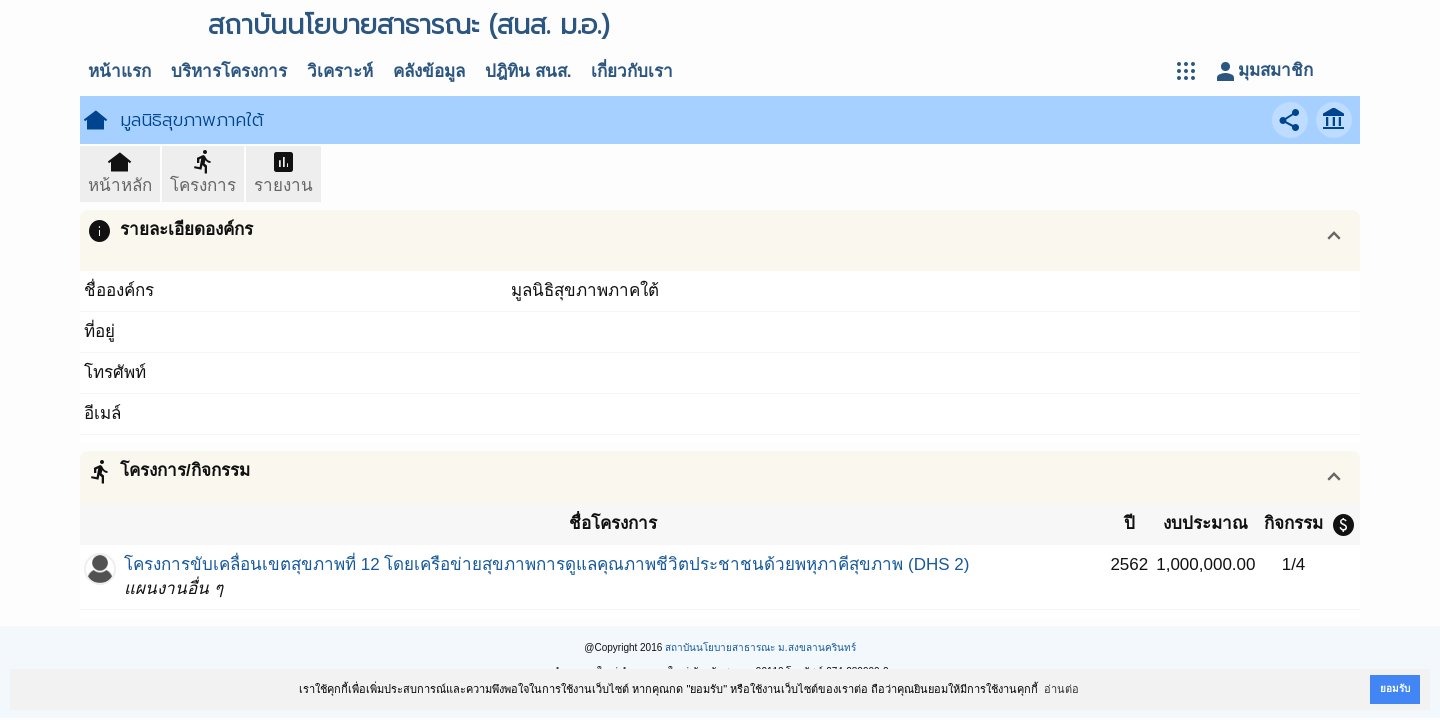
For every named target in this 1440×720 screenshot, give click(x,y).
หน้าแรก (119, 71)
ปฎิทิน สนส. (528, 71)
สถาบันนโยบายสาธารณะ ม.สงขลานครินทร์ (760, 647)
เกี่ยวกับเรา (632, 71)
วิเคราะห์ (340, 71)
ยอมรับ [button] (1395, 688)
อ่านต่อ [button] (1061, 689)
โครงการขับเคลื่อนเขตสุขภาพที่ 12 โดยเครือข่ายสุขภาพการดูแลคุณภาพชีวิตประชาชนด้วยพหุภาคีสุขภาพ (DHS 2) (546, 564)
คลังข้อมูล (429, 71)
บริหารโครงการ (229, 71)
